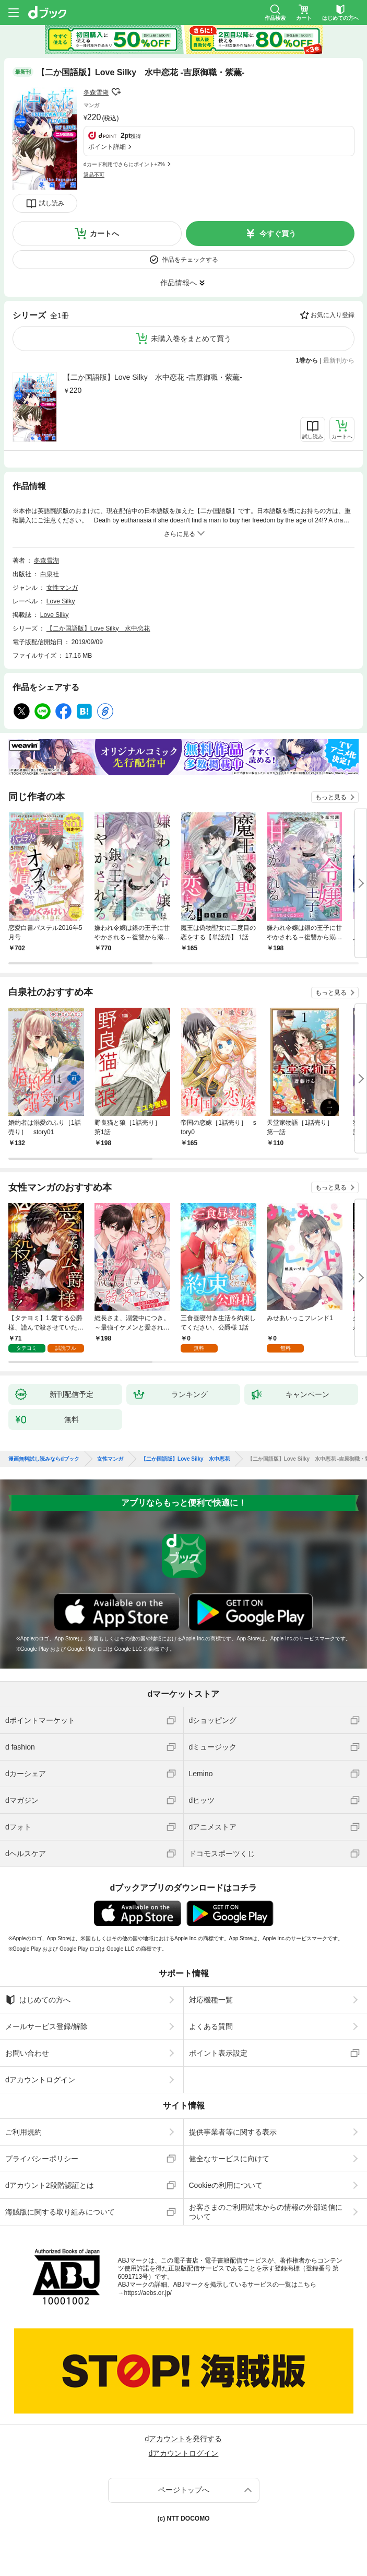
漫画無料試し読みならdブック (43, 1459)
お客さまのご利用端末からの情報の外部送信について (265, 2212)
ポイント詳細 (107, 146)
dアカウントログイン (40, 2080)
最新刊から (338, 360)
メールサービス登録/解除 (46, 2026)
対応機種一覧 (211, 2000)
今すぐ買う (277, 233)
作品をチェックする (190, 259)
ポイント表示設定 (218, 2053)
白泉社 (49, 574)
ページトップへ (183, 2490)
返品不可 (94, 175)
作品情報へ (178, 282)
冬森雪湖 (96, 92)
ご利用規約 (23, 2132)
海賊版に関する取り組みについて (60, 2212)
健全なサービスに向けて (229, 2158)
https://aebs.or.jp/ (148, 2293)
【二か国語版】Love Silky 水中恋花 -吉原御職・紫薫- (152, 377)
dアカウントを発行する (183, 2438)
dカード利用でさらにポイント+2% (124, 164)
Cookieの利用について (226, 2185)
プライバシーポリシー (41, 2158)
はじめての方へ (37, 2000)
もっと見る (331, 797)
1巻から (307, 360)
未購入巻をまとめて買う (191, 338)
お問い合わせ (27, 2053)
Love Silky (60, 601)
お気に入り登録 (332, 315)
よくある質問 (211, 2026)
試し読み (51, 203)
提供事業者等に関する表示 (233, 2132)
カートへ (104, 233)
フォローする (116, 92)
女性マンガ (62, 587)
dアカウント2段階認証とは (49, 2185)
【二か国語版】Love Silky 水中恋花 (98, 628)
